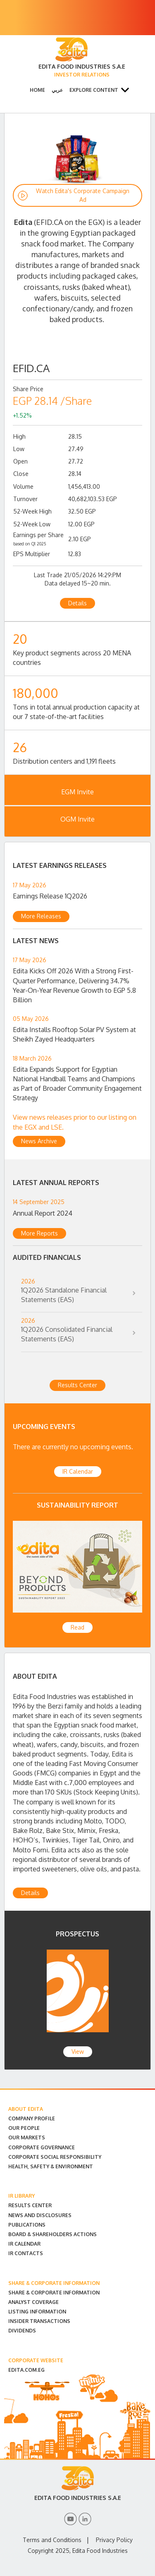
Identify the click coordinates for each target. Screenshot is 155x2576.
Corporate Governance (41, 2147)
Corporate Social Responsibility (54, 2157)
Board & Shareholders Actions (52, 2234)
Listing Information (37, 2311)
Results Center (77, 1384)
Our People (24, 2128)
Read (77, 1627)
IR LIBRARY (21, 2196)
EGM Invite (77, 792)
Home (37, 90)
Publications (26, 2225)
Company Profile (31, 2118)
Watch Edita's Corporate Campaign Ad (82, 195)
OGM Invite (77, 819)
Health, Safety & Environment (50, 2166)
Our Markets (26, 2137)
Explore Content (93, 90)
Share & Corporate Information (54, 2292)
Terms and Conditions (52, 2539)
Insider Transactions (39, 2321)
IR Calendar (77, 1471)
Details (77, 603)
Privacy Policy (114, 2539)
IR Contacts (25, 2253)
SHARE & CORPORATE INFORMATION (54, 2283)
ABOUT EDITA (25, 2109)
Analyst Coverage (33, 2302)
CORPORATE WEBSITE (35, 2360)
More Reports (39, 1233)
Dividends (22, 2330)
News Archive (39, 1141)
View (78, 2051)
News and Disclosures (40, 2215)
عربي (57, 90)
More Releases (41, 916)
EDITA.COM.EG (26, 2370)
